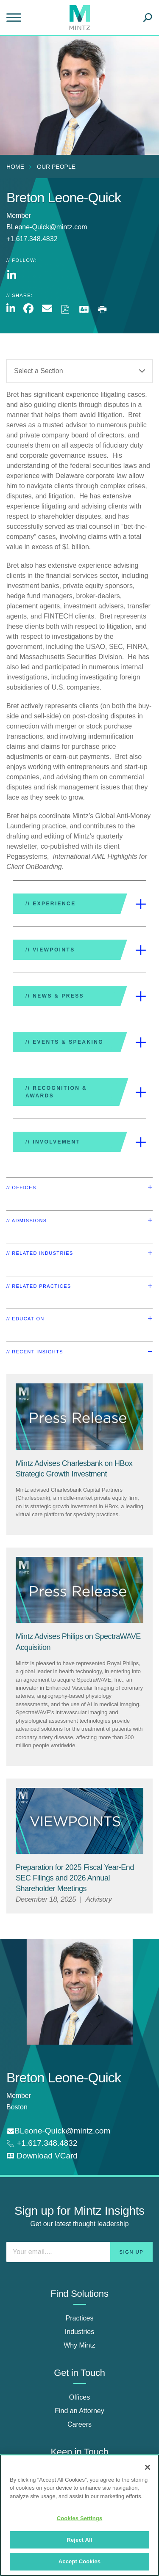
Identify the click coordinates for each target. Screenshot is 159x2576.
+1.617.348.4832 (45, 2143)
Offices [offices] (79, 2397)
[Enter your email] (79, 2252)
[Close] (147, 2467)
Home (15, 166)
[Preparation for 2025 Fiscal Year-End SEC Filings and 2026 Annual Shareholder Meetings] (75, 1878)
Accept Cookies (79, 2561)
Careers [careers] (79, 2424)
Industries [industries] (79, 2331)
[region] (79, 2515)
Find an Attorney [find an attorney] (79, 2410)
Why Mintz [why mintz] (79, 2345)
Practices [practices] (80, 2318)
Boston (17, 2107)
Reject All (79, 2540)
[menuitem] (17, 167)
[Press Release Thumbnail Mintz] (79, 1416)
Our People (56, 166)
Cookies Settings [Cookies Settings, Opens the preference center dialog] (80, 2518)
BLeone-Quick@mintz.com (46, 227)
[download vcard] (42, 2156)
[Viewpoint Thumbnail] (79, 1821)
